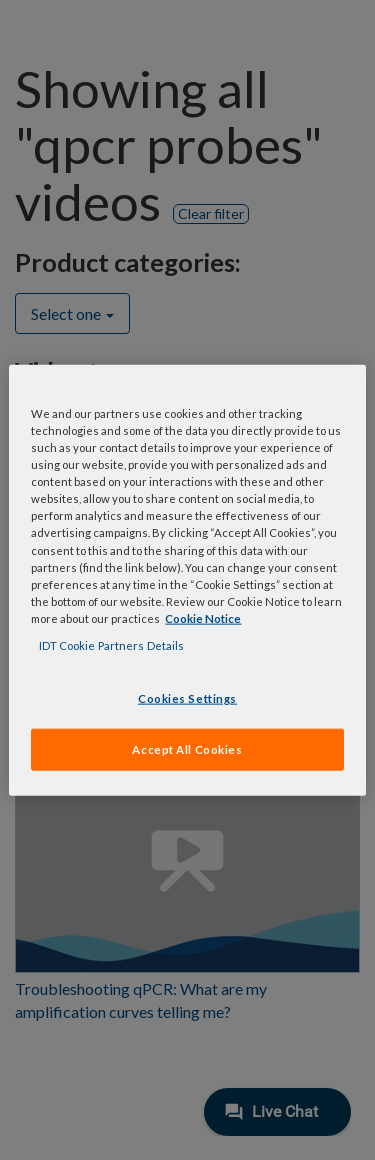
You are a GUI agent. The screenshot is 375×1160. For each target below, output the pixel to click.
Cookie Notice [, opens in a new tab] (203, 617)
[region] (187, 580)
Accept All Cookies (187, 748)
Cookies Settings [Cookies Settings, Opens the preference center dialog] (187, 698)
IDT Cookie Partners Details (111, 644)
